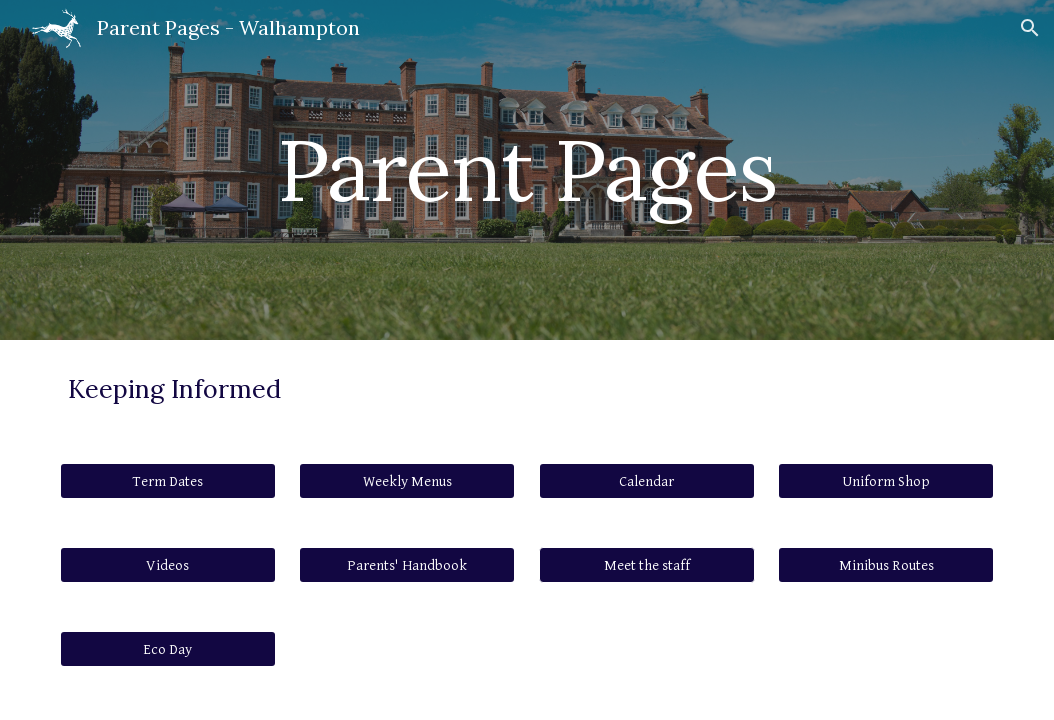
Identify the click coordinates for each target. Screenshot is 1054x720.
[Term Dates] (168, 481)
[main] (527, 169)
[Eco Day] (168, 649)
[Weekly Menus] (407, 481)
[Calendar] (647, 481)
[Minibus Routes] (886, 565)
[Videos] (168, 565)
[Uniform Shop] (886, 481)
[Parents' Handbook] (407, 565)
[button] (1030, 28)
